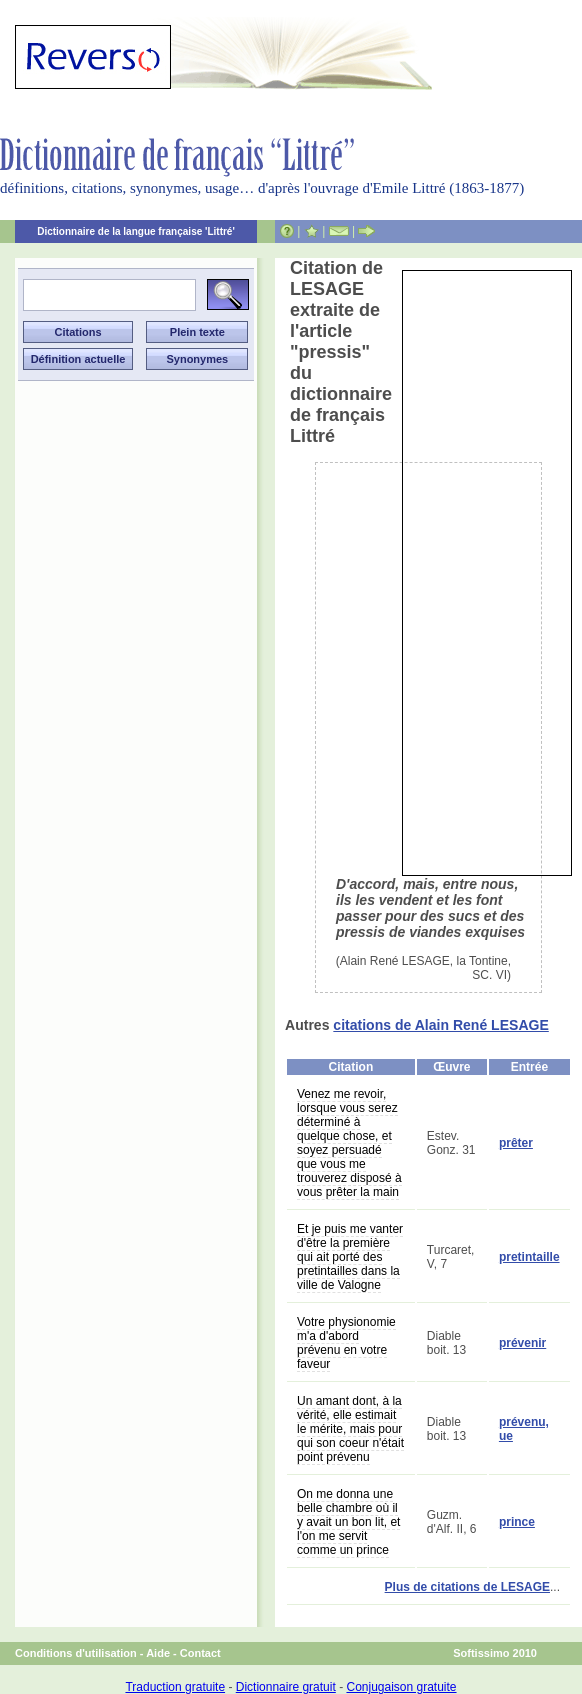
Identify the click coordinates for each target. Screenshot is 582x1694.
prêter (516, 1143)
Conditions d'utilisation (76, 1653)
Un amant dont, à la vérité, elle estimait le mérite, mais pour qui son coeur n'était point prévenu (350, 1429)
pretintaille (529, 1257)
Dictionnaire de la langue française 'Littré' (136, 231)
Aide (158, 1653)
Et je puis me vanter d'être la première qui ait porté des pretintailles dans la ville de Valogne (350, 1257)
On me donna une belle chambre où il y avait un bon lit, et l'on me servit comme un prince (348, 1522)
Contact (200, 1653)
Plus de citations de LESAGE (467, 1587)
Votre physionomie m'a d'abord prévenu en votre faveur (346, 1343)
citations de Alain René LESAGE (440, 1025)
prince (517, 1522)
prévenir (522, 1343)
